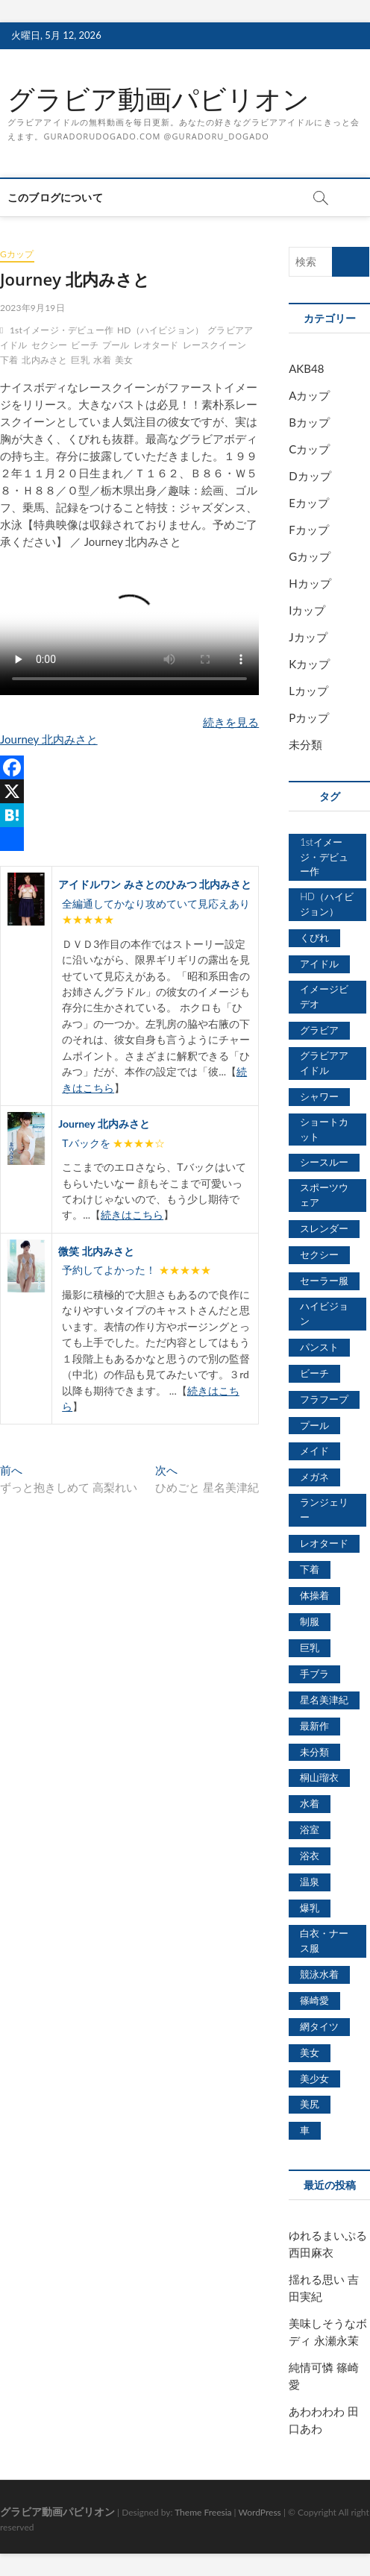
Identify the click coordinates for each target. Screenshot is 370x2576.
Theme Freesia (203, 2512)
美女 (124, 359)
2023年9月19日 (32, 307)
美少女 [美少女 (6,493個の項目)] (314, 2079)
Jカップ (308, 637)
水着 (102, 359)
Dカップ (309, 476)
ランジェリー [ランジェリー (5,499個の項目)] (324, 1509)
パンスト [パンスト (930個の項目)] (319, 1347)
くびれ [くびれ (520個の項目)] (314, 937)
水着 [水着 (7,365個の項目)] (309, 1803)
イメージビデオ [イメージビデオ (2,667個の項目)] (324, 996)
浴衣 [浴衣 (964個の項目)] (309, 1856)
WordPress (260, 2512)
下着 (9, 359)
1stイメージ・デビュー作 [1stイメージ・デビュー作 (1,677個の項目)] (324, 857)
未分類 (305, 744)
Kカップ (309, 663)
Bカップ (309, 422)
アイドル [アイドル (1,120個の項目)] (319, 964)
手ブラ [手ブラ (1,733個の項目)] (314, 1674)
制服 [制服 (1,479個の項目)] (309, 1621)
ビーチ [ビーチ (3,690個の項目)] (314, 1373)
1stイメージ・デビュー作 (61, 330)
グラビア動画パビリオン (158, 99)
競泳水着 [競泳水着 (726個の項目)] (319, 1974)
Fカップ (308, 529)
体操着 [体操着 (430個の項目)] (314, 1595)
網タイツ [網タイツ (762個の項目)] (319, 2026)
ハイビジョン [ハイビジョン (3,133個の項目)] (324, 1313)
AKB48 (306, 368)
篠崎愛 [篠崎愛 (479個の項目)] (314, 2000)
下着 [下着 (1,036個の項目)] (309, 1569)
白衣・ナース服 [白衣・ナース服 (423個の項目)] (324, 1940)
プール (116, 345)
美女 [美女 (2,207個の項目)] (309, 2052)
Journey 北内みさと (49, 739)
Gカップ (17, 254)
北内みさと (44, 359)
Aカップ (309, 395)
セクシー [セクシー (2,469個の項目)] (319, 1254)
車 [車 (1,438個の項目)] (305, 2130)
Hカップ (309, 583)
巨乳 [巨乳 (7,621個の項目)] (309, 1647)
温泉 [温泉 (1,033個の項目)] (309, 1882)
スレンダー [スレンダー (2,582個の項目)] (324, 1228)
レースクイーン (214, 345)
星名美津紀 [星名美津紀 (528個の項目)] (324, 1700)
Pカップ (309, 717)
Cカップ (309, 449)
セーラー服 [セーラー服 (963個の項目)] (324, 1281)
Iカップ (307, 610)
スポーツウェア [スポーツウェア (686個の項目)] (324, 1194)
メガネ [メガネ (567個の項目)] (314, 1477)
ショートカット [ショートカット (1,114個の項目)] (324, 1129)
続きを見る (231, 722)
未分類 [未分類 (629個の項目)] (314, 1752)
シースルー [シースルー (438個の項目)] (324, 1162)
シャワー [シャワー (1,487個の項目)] (319, 1096)
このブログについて (55, 197)
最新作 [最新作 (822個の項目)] (314, 1726)
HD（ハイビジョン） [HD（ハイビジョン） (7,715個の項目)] (327, 903)
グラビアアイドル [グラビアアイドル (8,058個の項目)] (324, 1062)
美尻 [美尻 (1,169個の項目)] (309, 2104)
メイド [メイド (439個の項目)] (314, 1451)
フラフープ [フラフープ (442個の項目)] (324, 1399)
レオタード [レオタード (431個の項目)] (324, 1543)
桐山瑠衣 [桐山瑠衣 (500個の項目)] (319, 1777)
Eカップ (309, 502)
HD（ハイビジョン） (160, 330)
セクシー (49, 345)
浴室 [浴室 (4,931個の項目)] (309, 1829)
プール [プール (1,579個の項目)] (314, 1425)
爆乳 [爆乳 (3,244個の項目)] (309, 1908)
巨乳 (80, 359)
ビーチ (84, 345)
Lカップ (308, 690)
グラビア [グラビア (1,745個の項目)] (319, 1030)
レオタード (156, 345)
